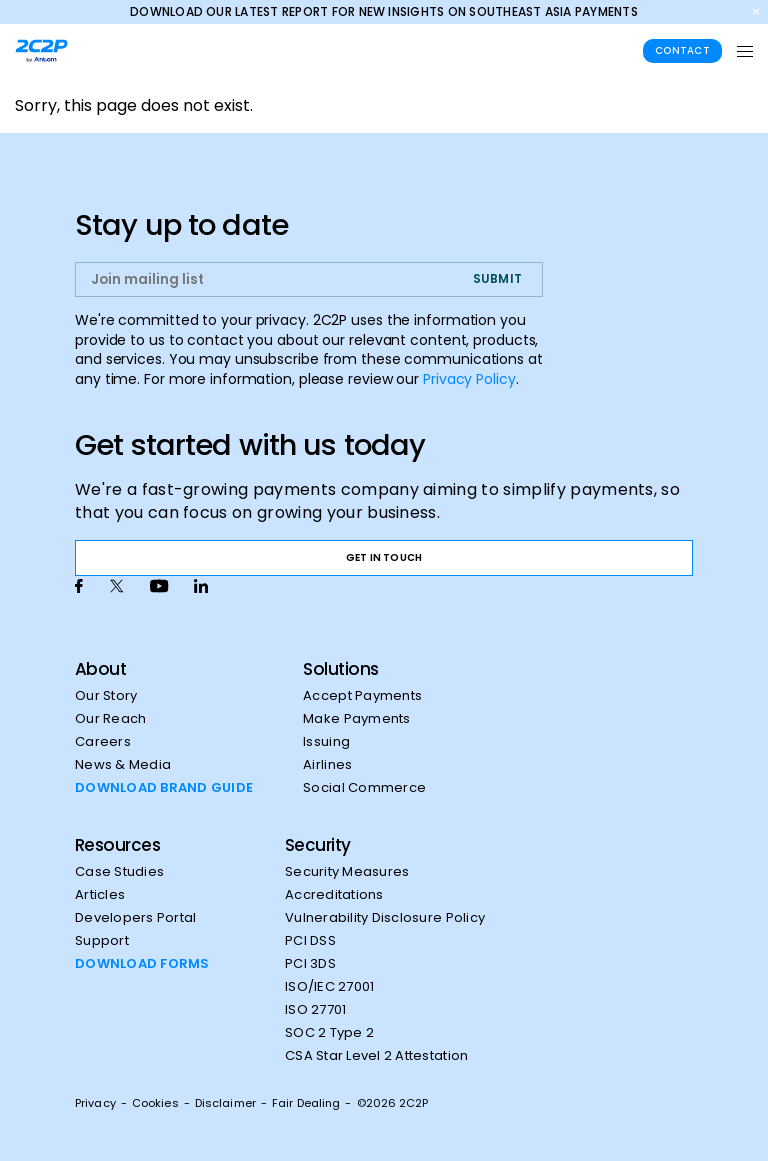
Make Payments (356, 719)
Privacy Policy (469, 379)
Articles (100, 895)
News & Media (123, 765)
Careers (103, 742)
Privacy (95, 1103)
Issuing (326, 742)
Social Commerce (364, 788)
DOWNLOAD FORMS (142, 964)
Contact (682, 50)
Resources (117, 845)
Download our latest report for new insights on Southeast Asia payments (384, 11)
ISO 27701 (315, 1010)
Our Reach (110, 719)
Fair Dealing (306, 1103)
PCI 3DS (310, 964)
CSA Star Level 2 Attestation (376, 1056)
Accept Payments (362, 696)
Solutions (340, 669)
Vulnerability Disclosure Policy (385, 918)
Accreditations (334, 895)
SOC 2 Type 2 (329, 1033)
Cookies (155, 1103)
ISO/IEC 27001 (329, 987)
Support (102, 941)
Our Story (106, 696)
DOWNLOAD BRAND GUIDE (164, 788)
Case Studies (119, 872)
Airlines (327, 765)
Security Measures (347, 872)
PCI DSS (310, 941)
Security (318, 845)
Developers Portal (135, 918)
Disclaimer (225, 1103)
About (100, 669)
